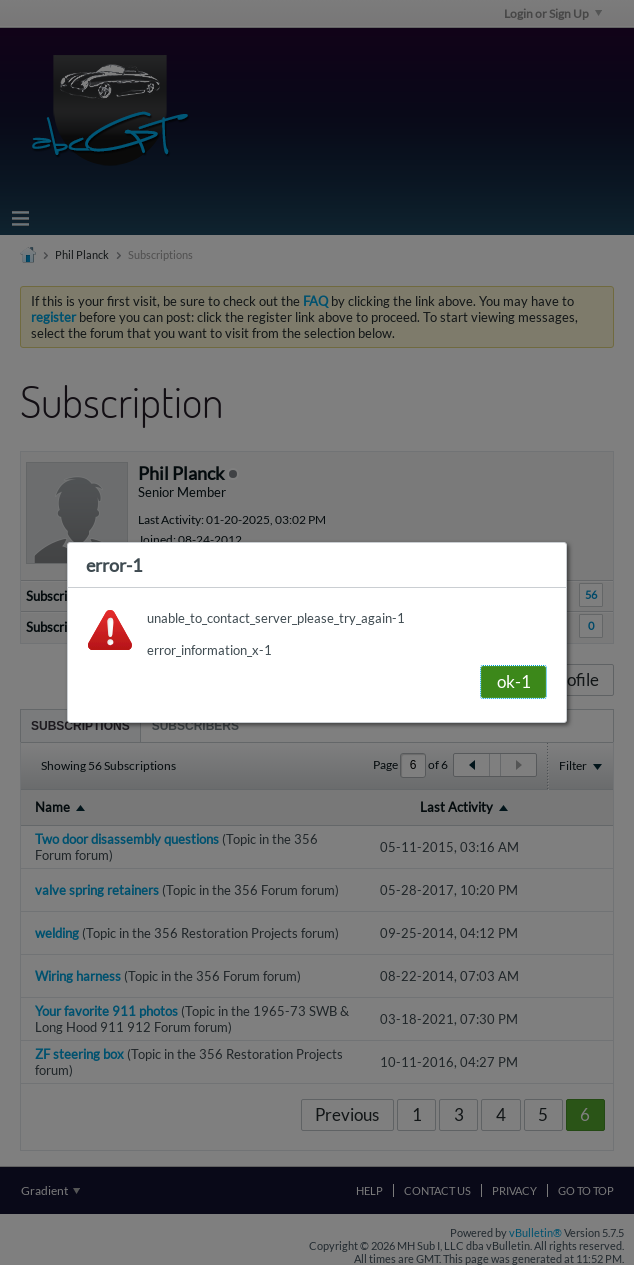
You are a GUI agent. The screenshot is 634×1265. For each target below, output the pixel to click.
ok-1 (514, 681)
